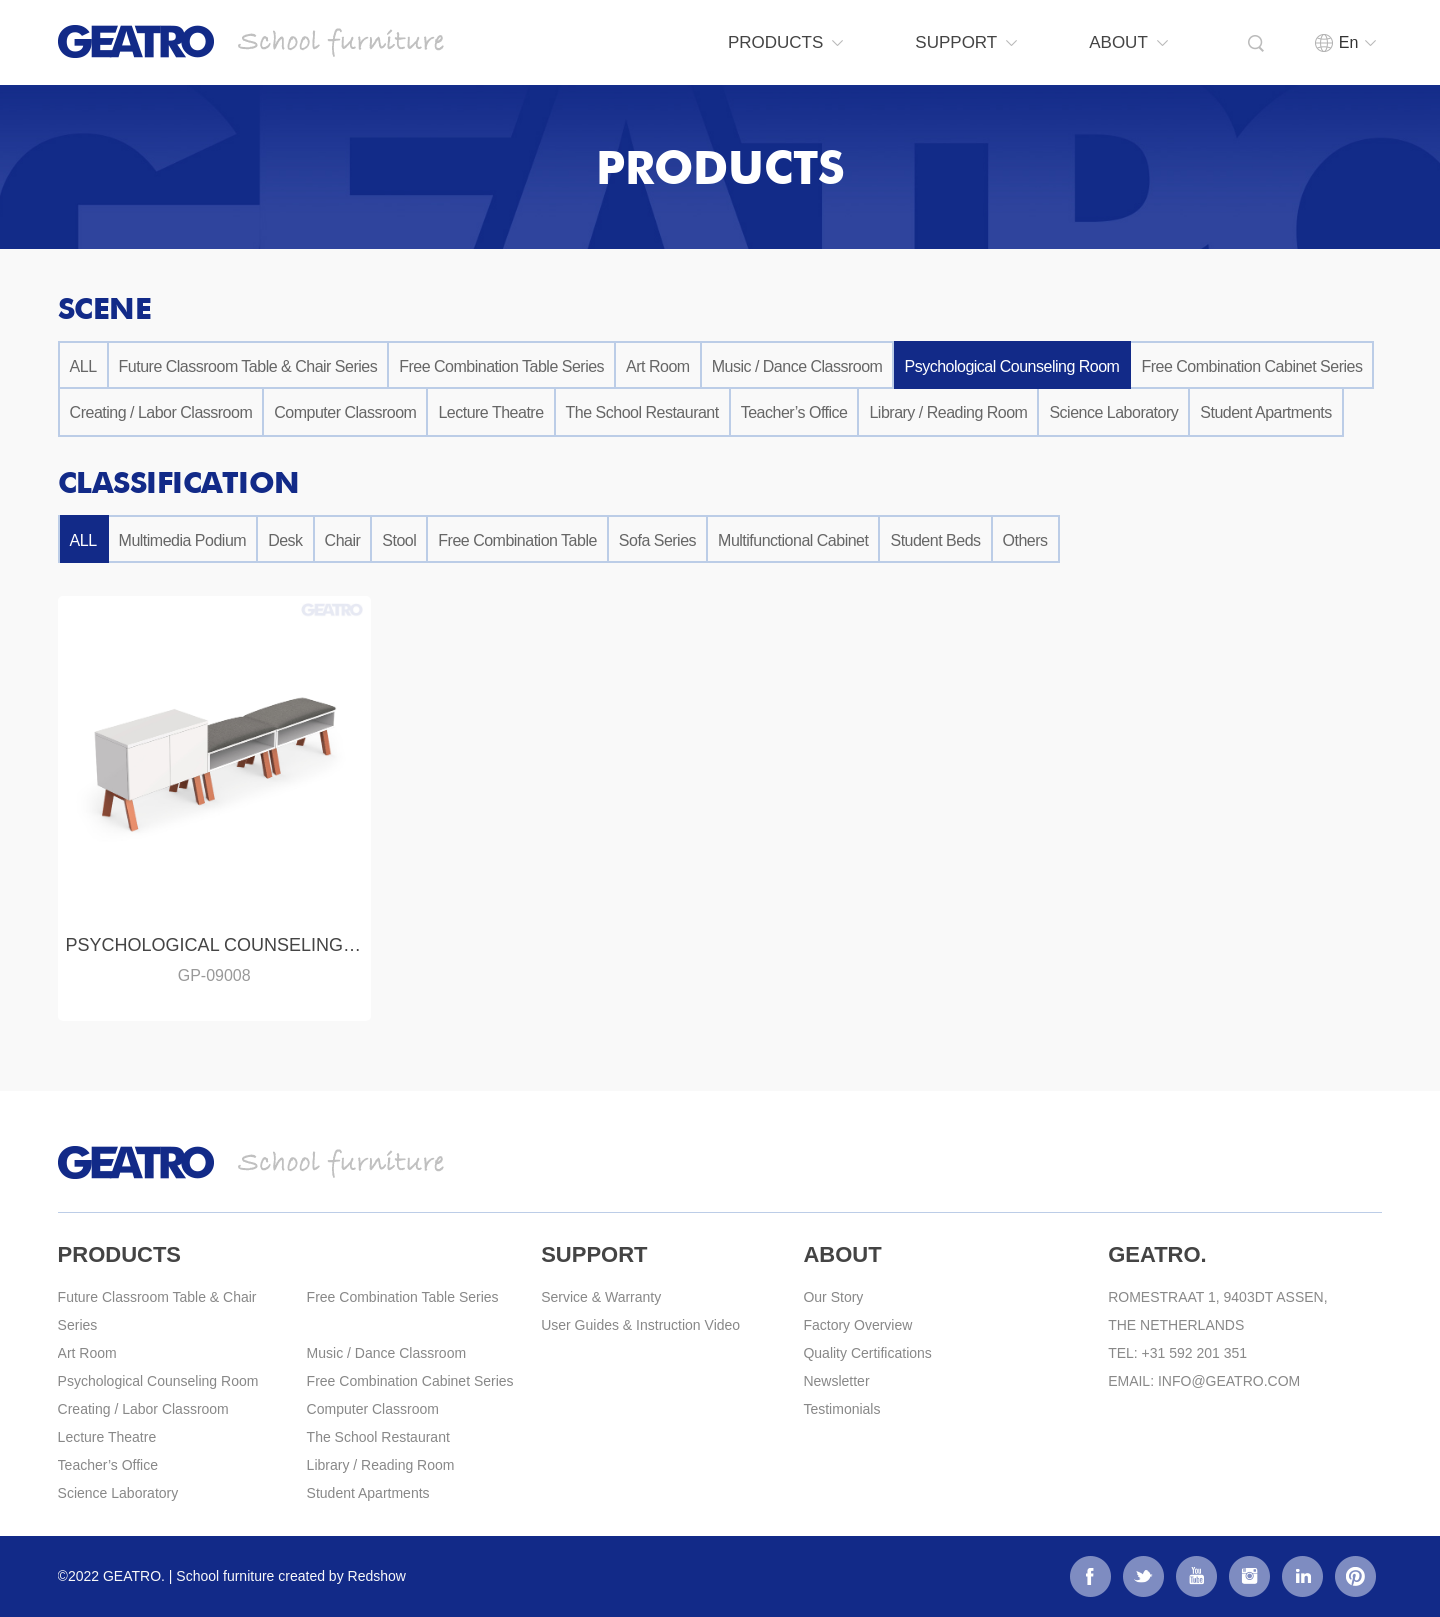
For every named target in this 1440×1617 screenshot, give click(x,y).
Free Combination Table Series (501, 366)
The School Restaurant (642, 412)
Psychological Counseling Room (1011, 366)
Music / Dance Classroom (797, 366)
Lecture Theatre (490, 412)
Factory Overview (857, 1325)
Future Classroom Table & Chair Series (248, 366)
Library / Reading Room (948, 412)
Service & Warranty (601, 1297)
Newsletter (836, 1381)
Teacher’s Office (794, 412)
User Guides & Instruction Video (640, 1325)
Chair (343, 540)
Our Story (833, 1297)
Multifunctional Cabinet (793, 540)
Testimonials (841, 1409)
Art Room (658, 366)
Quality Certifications (867, 1353)
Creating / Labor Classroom (161, 412)
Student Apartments (1266, 412)
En (1336, 42)
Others (1025, 540)
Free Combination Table (517, 540)
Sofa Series (657, 540)
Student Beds (935, 540)
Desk (285, 540)
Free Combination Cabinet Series (1251, 366)
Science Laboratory (1113, 412)
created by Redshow (342, 1576)
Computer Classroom (345, 412)
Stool (399, 540)
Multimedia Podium (183, 540)
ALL (83, 366)
